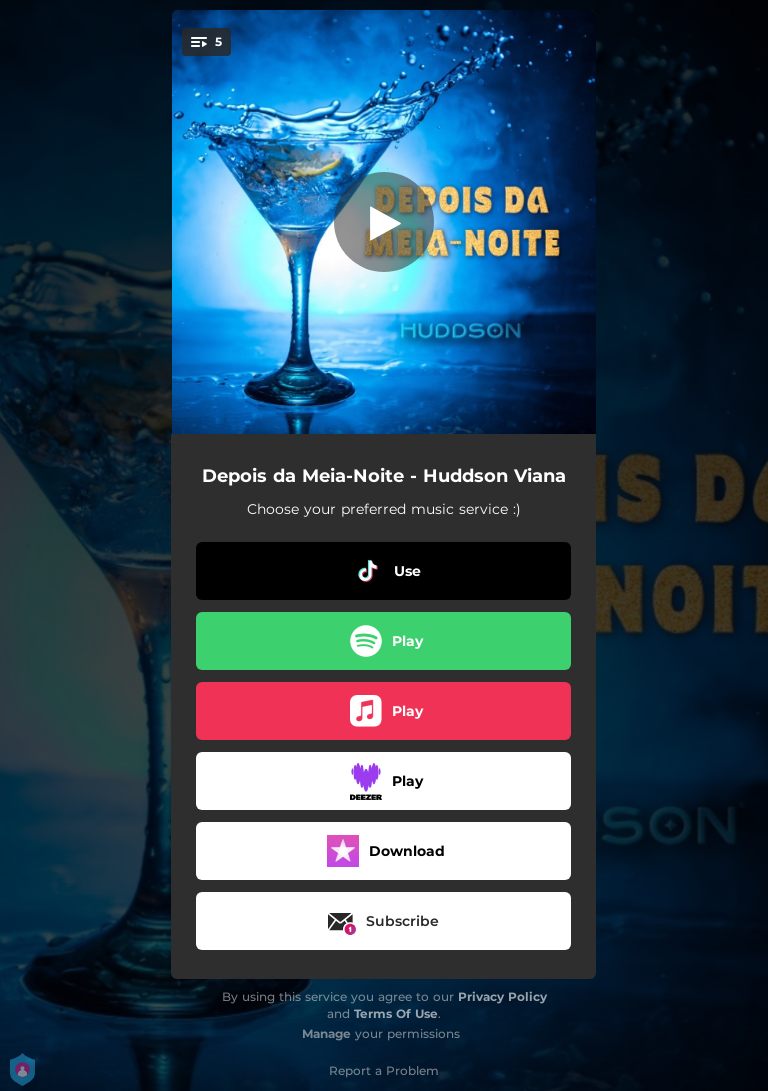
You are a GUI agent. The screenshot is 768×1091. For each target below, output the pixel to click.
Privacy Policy (502, 996)
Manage (326, 1033)
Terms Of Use (396, 1013)
